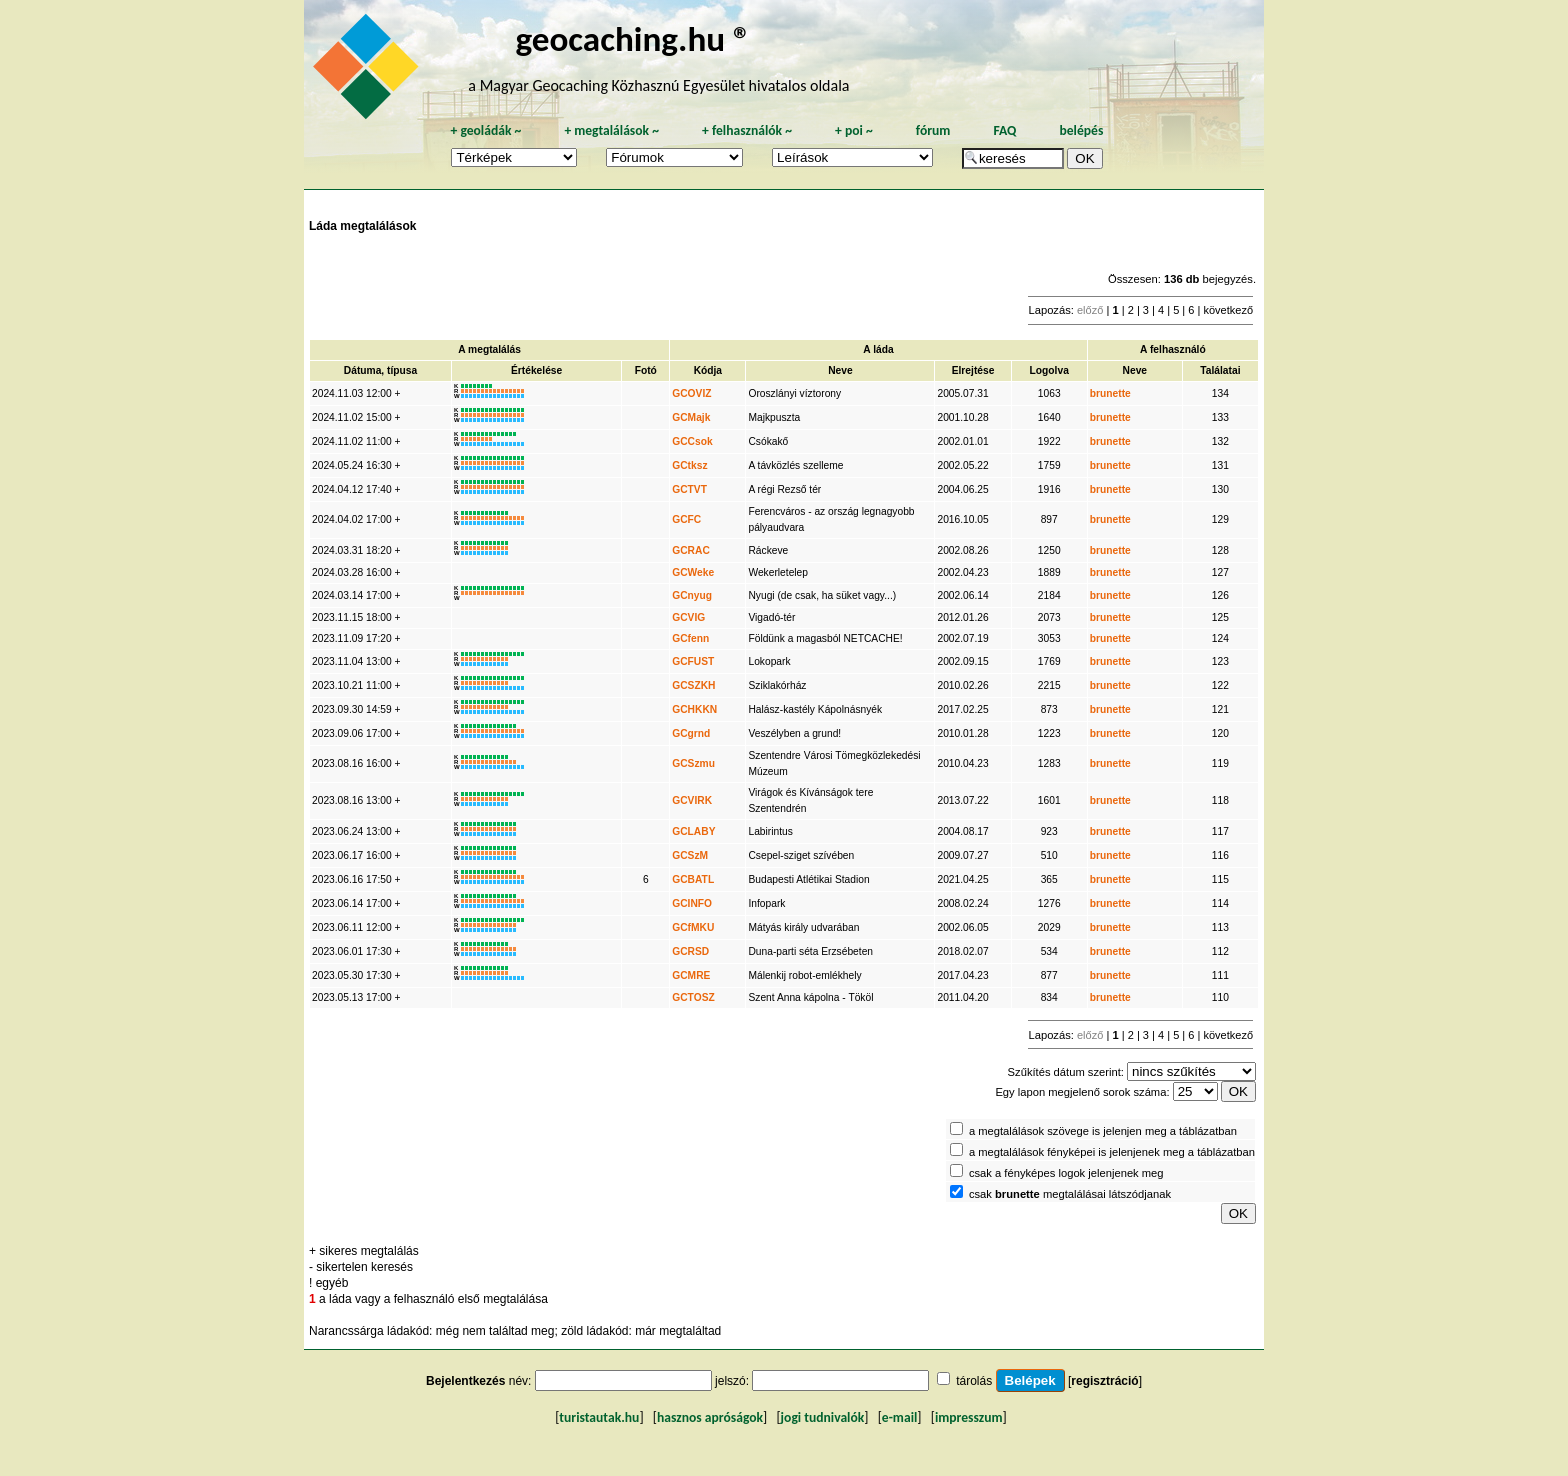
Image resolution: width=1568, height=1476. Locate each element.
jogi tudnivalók (823, 1417)
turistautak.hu (599, 1417)
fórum (933, 130)
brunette (1110, 393)
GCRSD (690, 951)
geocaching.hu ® (633, 38)
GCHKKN (694, 709)
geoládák (485, 130)
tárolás (974, 1381)
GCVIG (688, 617)
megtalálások (611, 130)
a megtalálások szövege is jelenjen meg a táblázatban (1103, 1131)
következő (1228, 310)
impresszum (969, 1417)
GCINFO (692, 903)
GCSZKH (693, 685)
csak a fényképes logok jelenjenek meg (1066, 1173)
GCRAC (691, 550)
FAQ (1004, 130)
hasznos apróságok (710, 1417)
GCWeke (693, 572)
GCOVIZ (691, 393)
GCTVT (689, 489)
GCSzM (690, 855)
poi (854, 130)
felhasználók (747, 130)
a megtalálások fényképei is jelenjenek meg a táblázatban (1112, 1152)
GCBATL (693, 879)
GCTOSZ (693, 997)
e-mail (899, 1417)
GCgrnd (691, 733)
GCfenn (690, 638)
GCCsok (692, 441)
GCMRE (691, 975)
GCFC (686, 519)
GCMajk (691, 417)
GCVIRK (692, 800)
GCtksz (689, 465)
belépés (1081, 130)
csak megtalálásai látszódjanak (1070, 1194)
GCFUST (693, 661)
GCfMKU (693, 927)
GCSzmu (693, 763)
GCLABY (693, 831)
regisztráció (1104, 1381)
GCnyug (692, 595)
